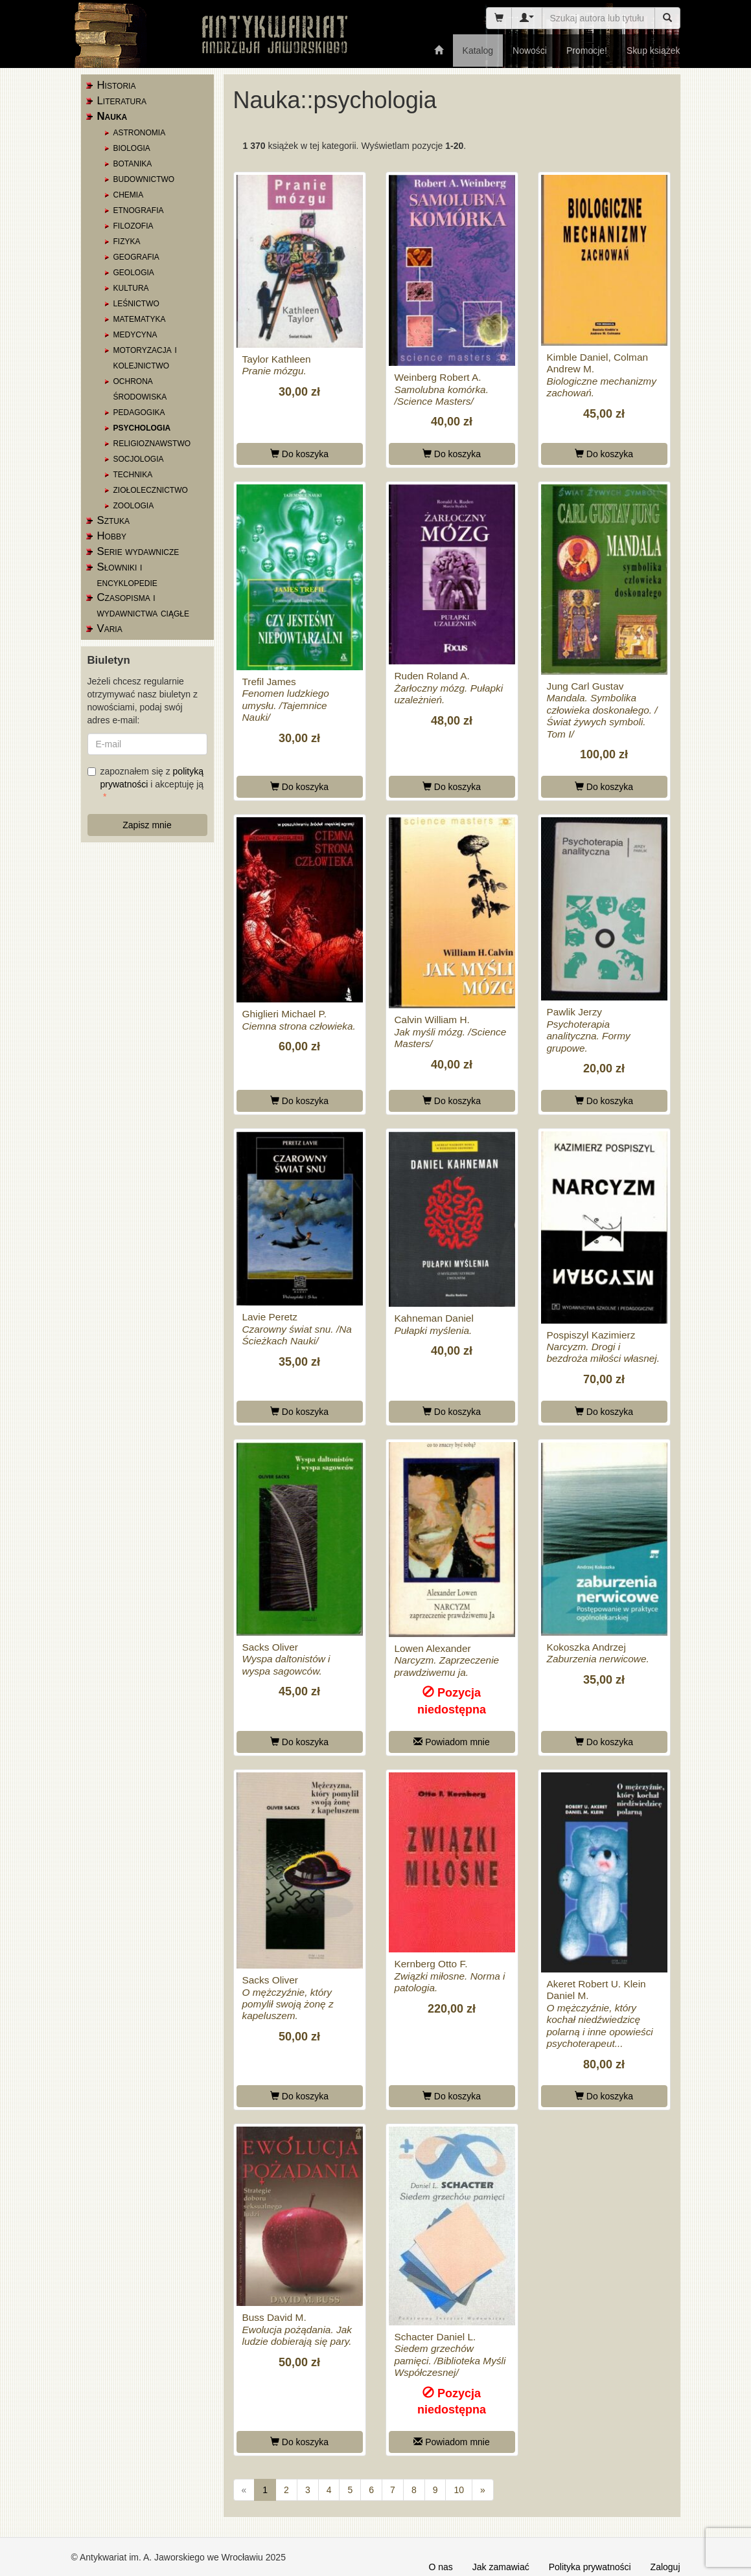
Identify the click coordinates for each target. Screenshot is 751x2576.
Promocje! (586, 50)
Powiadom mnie (451, 1742)
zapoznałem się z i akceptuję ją (145, 777)
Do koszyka (299, 454)
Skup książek (653, 50)
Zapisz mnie (146, 825)
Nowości (530, 50)
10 (459, 2490)
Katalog (478, 50)
